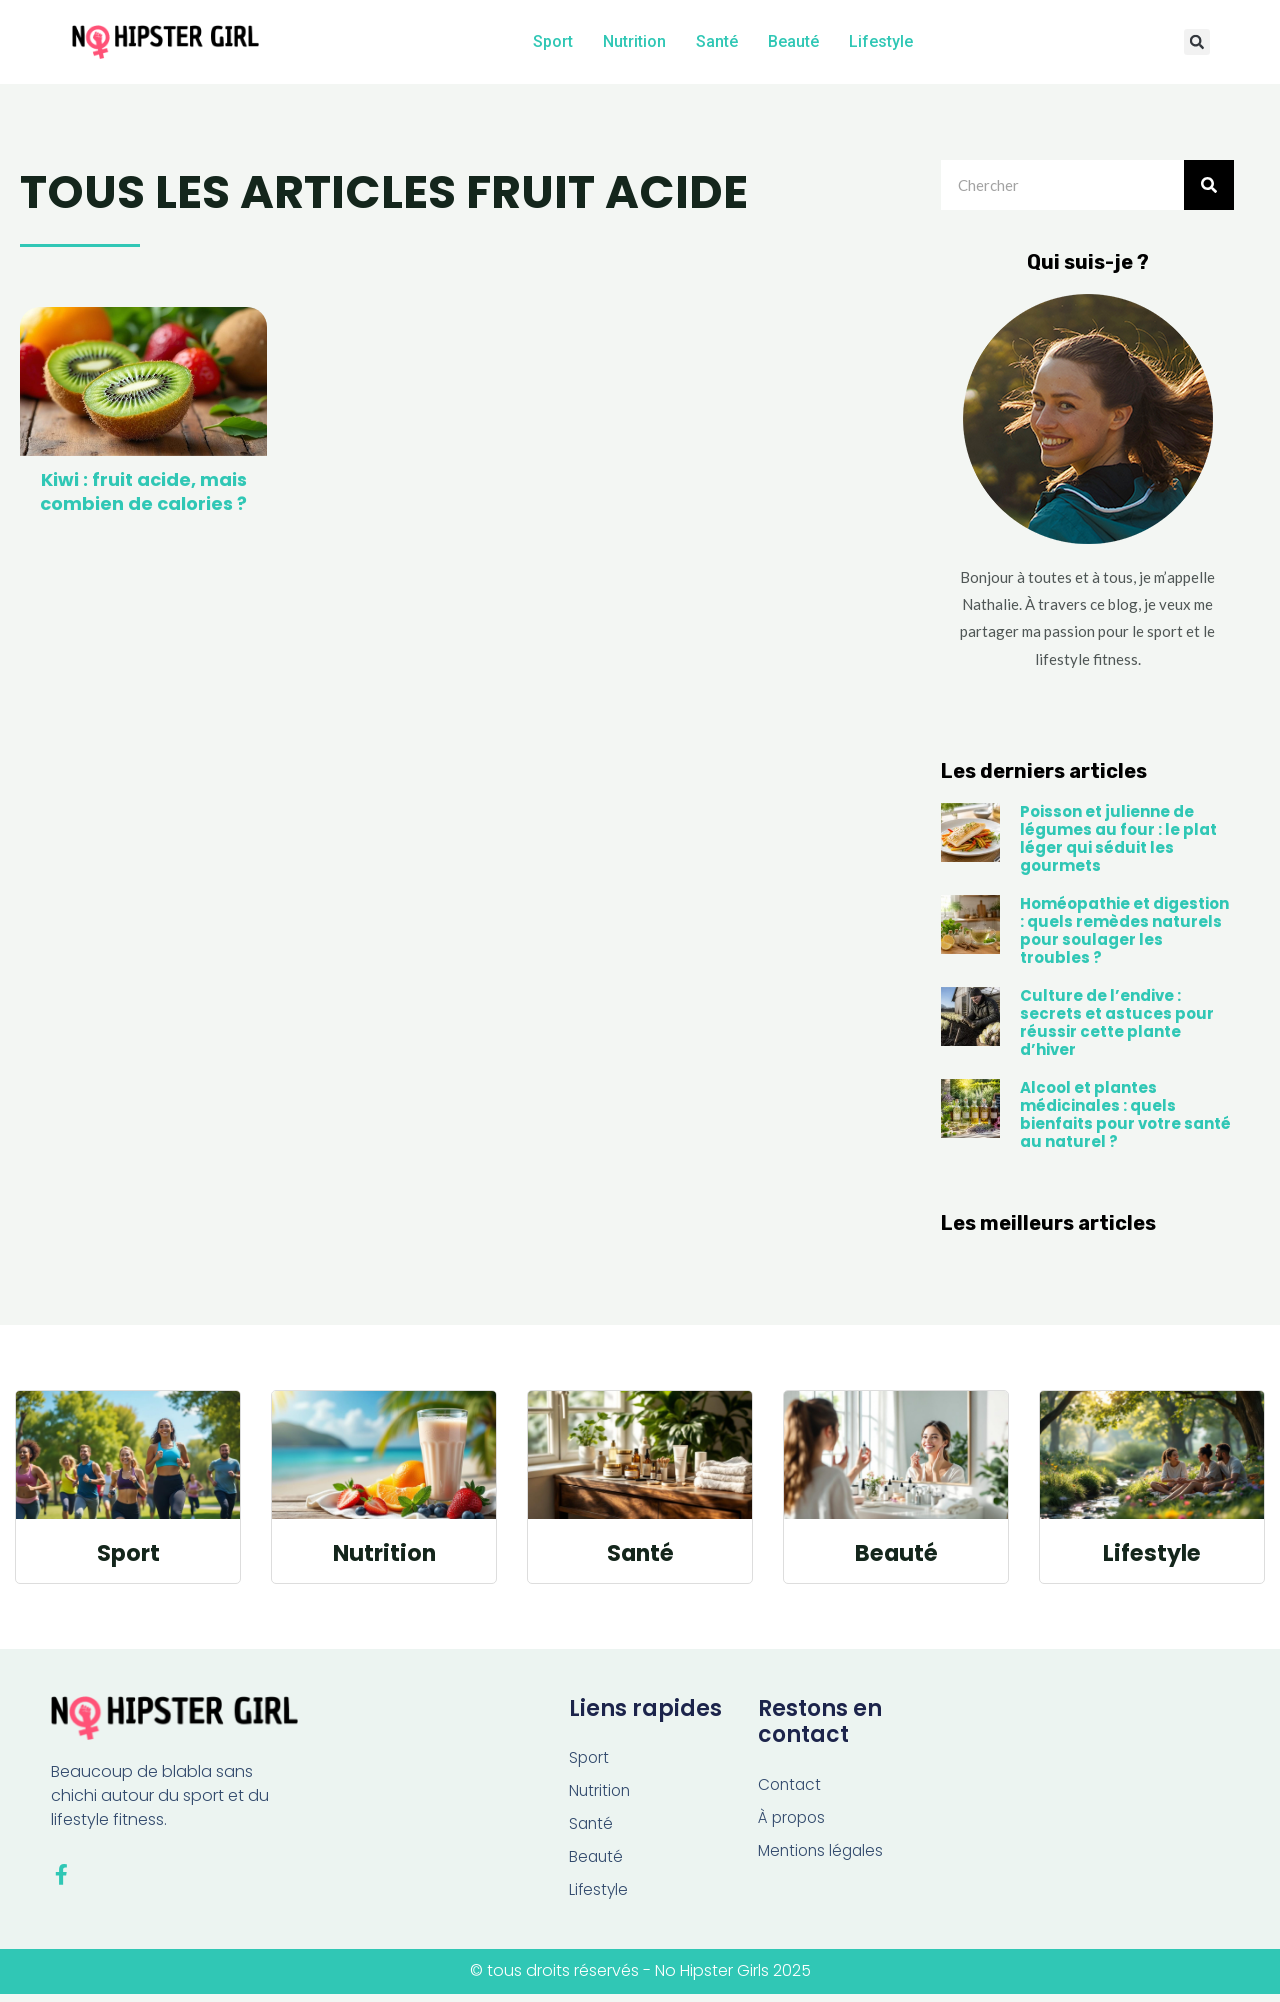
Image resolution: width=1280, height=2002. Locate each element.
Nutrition (634, 41)
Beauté (793, 41)
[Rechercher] (1209, 189)
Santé (717, 41)
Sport (553, 41)
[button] (1197, 43)
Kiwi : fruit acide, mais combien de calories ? (143, 494)
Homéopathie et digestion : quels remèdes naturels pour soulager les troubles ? (1124, 934)
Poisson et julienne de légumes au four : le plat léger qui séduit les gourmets (1118, 842)
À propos (793, 1821)
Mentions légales (823, 1855)
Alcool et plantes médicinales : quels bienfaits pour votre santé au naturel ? (1125, 1118)
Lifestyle (881, 41)
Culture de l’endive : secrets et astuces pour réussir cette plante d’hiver (1117, 1026)
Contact (791, 1787)
